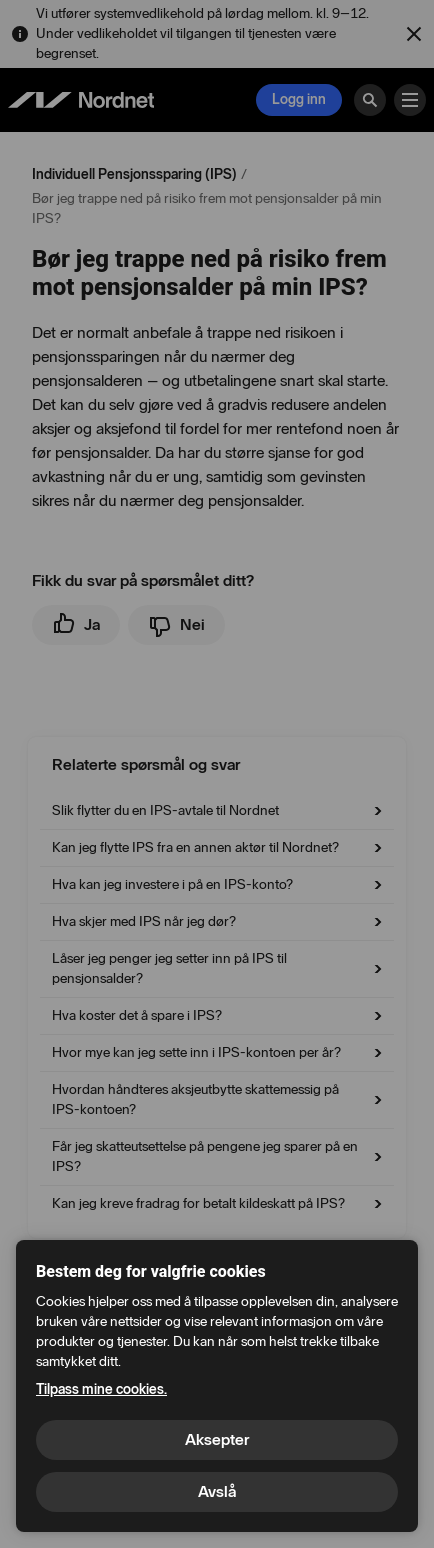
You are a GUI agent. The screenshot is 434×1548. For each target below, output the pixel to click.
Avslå (217, 1491)
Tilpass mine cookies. (101, 1389)
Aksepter (217, 1439)
